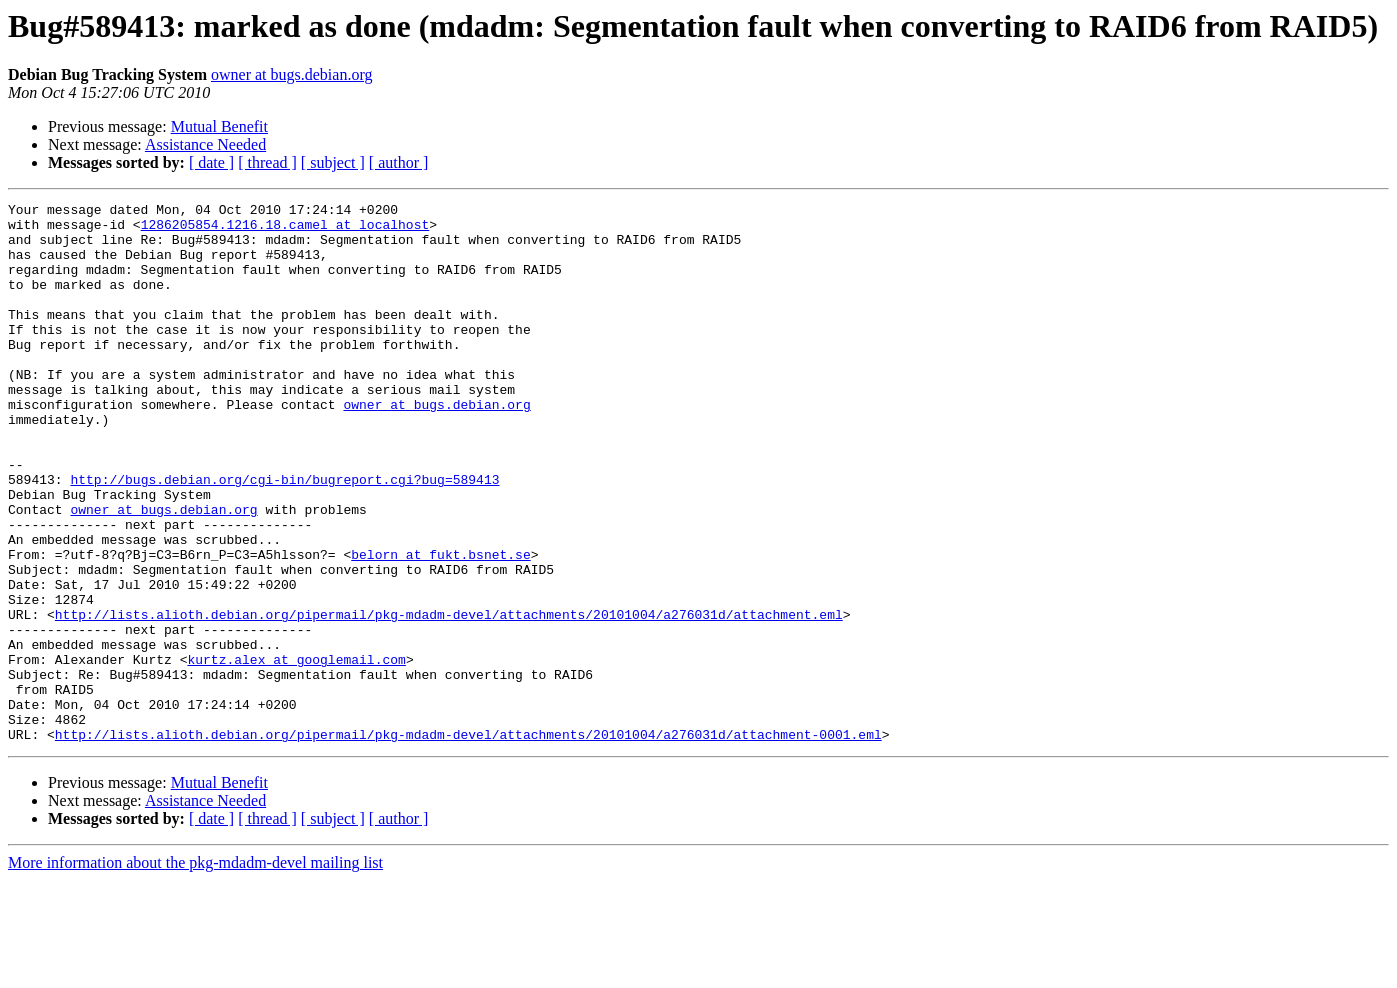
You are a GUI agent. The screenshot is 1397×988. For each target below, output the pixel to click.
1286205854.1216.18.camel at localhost (285, 230)
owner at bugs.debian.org (291, 74)
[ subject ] (333, 162)
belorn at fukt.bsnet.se (440, 626)
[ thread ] (267, 162)
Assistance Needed (205, 144)
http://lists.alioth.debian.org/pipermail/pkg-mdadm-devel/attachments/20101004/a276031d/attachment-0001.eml (468, 842)
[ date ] (211, 162)
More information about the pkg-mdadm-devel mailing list (195, 970)
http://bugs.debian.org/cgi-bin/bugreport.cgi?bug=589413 (284, 536)
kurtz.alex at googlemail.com (296, 752)
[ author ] (399, 162)
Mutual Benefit (219, 126)
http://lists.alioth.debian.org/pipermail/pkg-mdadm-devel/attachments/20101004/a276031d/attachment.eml (449, 698)
